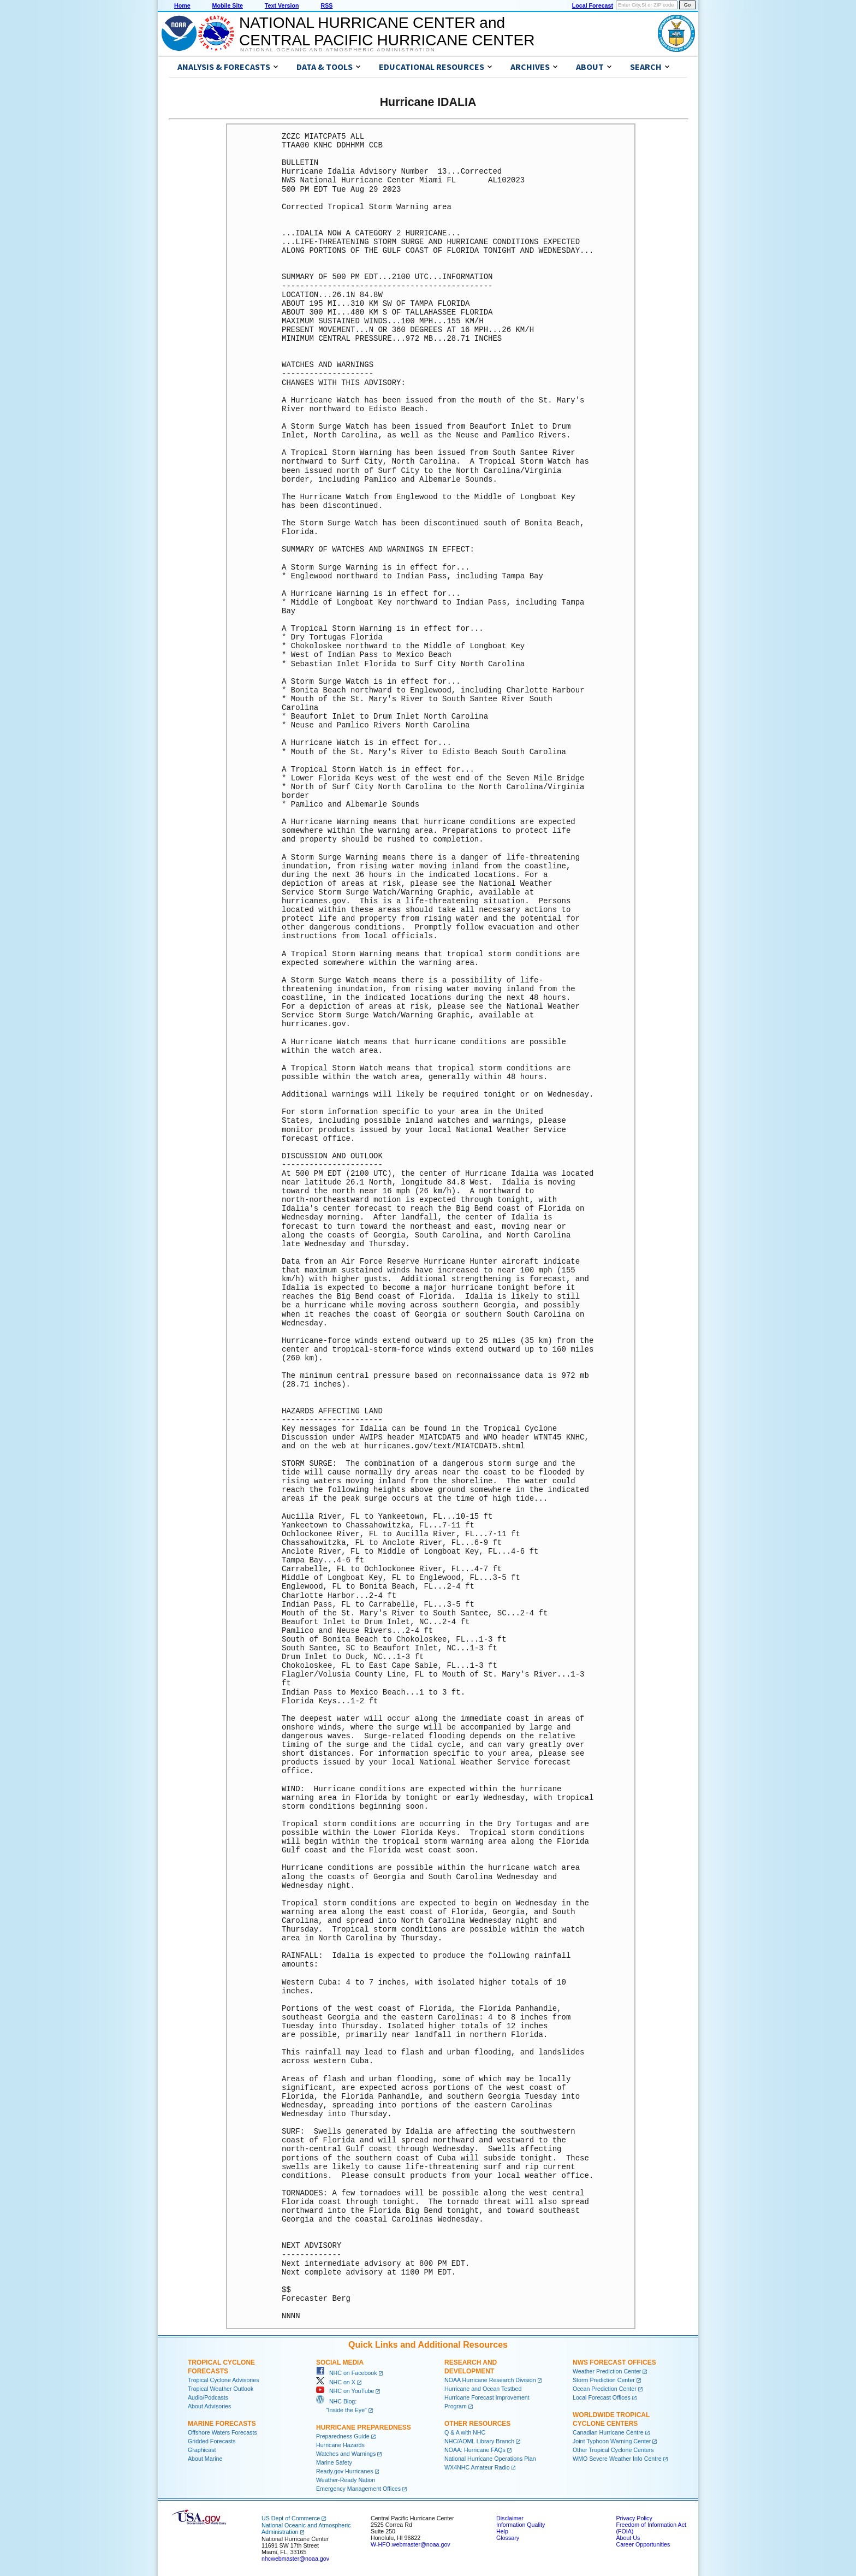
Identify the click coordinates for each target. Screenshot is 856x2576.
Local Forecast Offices (602, 2397)
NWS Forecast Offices (614, 2362)
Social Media (340, 2362)
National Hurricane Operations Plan (490, 2458)
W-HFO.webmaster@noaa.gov (410, 2544)
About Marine (205, 2458)
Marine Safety (334, 2462)
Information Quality (520, 2524)
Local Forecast (592, 5)
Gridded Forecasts (212, 2441)
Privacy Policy (634, 2518)
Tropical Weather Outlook (220, 2388)
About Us (628, 2537)
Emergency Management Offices (358, 2488)
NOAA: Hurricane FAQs (475, 2450)
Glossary (507, 2537)
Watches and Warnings (346, 2453)
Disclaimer (510, 2518)
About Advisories (209, 2406)
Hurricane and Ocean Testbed (482, 2388)
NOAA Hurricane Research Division (490, 2380)
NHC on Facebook (346, 2373)
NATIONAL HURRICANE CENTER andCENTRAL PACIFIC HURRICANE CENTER (386, 31)
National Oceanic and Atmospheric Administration (337, 49)
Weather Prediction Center (607, 2371)
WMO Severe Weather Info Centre (617, 2458)
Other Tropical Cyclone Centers (613, 2450)
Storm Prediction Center (604, 2380)
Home (182, 5)
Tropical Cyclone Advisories (223, 2380)
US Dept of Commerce (290, 2518)
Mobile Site (227, 5)
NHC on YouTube (345, 2391)
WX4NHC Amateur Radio (477, 2467)
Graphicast (202, 2450)
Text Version (282, 5)
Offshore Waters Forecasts (222, 2432)
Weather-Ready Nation (345, 2480)
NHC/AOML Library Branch (479, 2441)
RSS (326, 5)
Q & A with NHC (464, 2432)
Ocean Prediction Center (605, 2388)
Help (502, 2531)
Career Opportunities (643, 2544)
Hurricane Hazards (340, 2445)
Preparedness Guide (343, 2436)
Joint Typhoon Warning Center (612, 2441)
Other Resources (477, 2423)
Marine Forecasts (222, 2423)
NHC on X (335, 2382)
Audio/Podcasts (208, 2397)
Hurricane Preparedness (363, 2427)
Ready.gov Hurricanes (344, 2471)
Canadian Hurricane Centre (608, 2432)
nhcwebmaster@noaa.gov (295, 2558)
